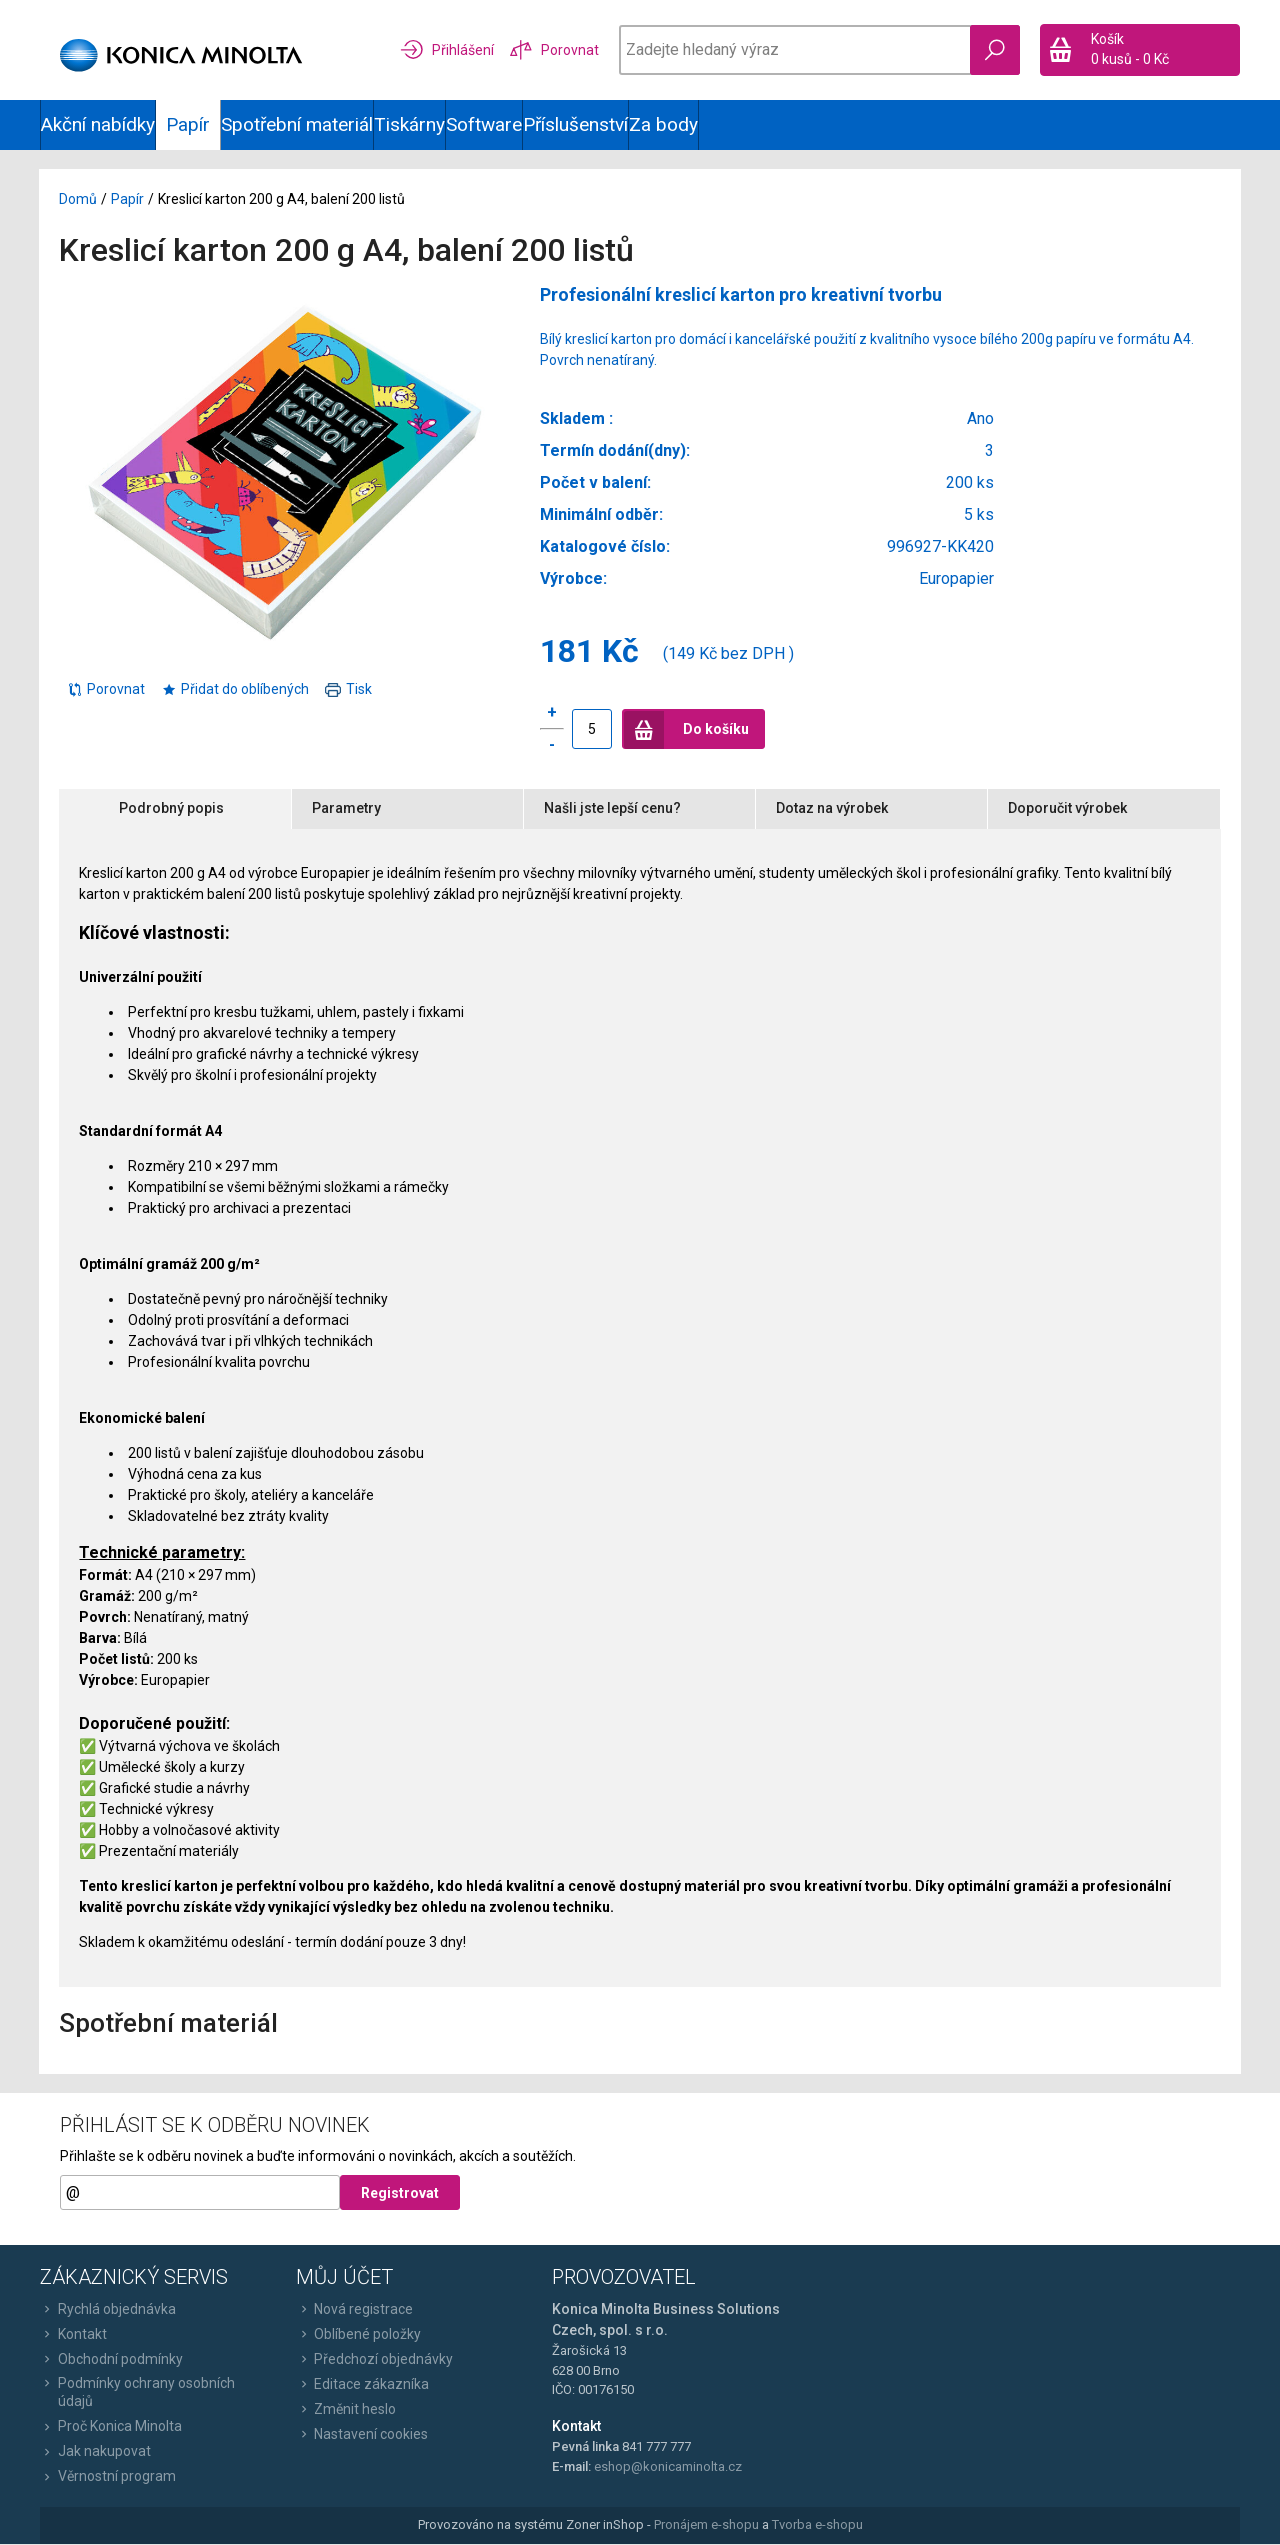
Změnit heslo (346, 2410)
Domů (79, 200)
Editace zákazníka (362, 2385)
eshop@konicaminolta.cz (668, 2467)
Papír (128, 200)
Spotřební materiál (297, 124)
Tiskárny (409, 124)
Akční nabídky (98, 124)
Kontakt (73, 2335)
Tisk (349, 689)
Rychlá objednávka (108, 2310)
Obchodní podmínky (111, 2360)
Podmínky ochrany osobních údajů (137, 2393)
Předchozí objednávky (374, 2360)
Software (484, 124)
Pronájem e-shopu (706, 2525)
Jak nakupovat (95, 2452)
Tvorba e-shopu (817, 2525)
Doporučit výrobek (1067, 809)
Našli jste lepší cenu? (612, 809)
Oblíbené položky (358, 2335)
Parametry (346, 809)
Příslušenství (575, 124)
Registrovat (400, 2194)
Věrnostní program (108, 2477)
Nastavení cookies (362, 2435)
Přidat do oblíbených (236, 689)
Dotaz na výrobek (832, 809)
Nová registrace (354, 2310)
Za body (663, 124)
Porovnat (107, 689)
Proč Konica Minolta (111, 2427)
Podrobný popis (172, 809)
